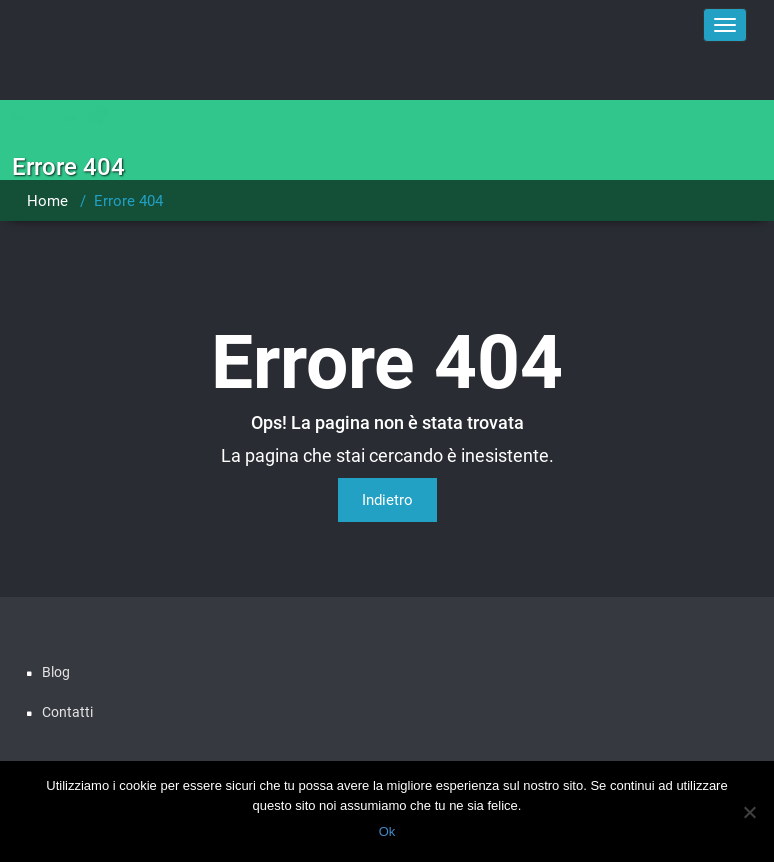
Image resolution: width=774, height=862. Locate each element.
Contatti (67, 712)
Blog (56, 672)
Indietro (387, 500)
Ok (387, 831)
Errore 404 (128, 201)
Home (47, 201)
